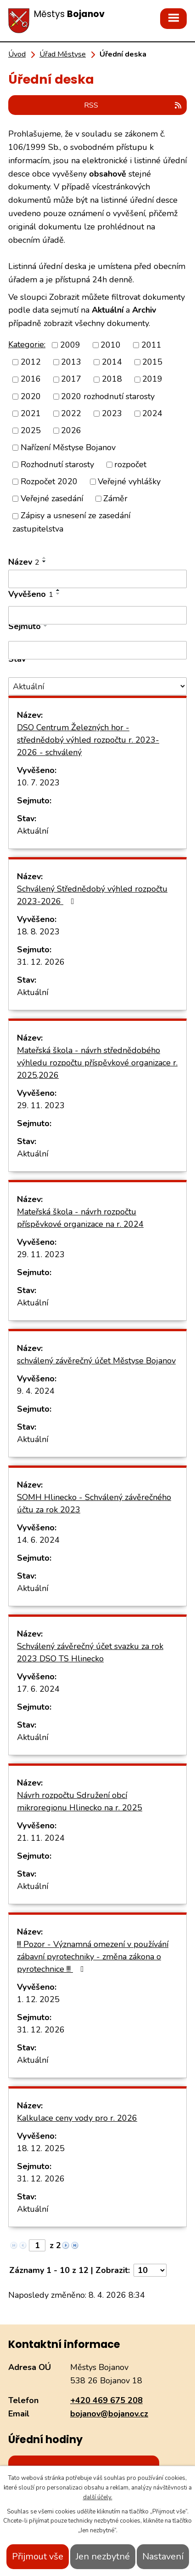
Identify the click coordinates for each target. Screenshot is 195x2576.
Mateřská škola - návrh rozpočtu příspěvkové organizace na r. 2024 (80, 1218)
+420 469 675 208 (106, 2400)
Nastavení (163, 2556)
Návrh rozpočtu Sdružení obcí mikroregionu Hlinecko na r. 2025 (79, 1801)
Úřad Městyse (62, 54)
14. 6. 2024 (38, 1540)
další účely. (97, 2497)
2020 (31, 396)
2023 (112, 413)
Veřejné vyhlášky (129, 481)
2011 (151, 344)
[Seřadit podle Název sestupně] (44, 561)
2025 (31, 430)
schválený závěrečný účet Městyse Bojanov (96, 1360)
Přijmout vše (37, 2556)
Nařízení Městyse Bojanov (68, 447)
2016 (31, 379)
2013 (71, 361)
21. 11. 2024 (41, 1837)
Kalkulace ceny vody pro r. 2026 (77, 2118)
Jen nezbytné (103, 2556)
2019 (152, 379)
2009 (70, 344)
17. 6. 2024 (38, 1688)
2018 (112, 379)
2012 (31, 361)
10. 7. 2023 (38, 782)
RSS (133, 105)
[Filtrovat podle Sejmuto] (97, 650)
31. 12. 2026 (41, 961)
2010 (110, 344)
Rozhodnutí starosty (57, 464)
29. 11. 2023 (41, 1105)
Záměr (115, 498)
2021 (31, 413)
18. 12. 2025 (41, 2148)
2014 (112, 361)
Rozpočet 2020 (49, 481)
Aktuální (32, 830)
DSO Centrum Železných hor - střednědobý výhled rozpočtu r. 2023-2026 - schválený (88, 740)
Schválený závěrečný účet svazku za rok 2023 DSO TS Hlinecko (90, 1652)
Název (23, 561)
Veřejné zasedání (52, 498)
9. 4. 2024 (36, 1391)
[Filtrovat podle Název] (97, 579)
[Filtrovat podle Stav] (97, 686)
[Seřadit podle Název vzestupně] (44, 558)
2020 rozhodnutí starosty (108, 396)
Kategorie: (26, 344)
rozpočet (130, 464)
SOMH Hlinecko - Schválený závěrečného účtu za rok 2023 (94, 1503)
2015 (152, 361)
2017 (71, 379)
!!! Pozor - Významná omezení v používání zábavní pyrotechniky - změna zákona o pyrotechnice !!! (92, 1957)
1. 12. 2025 (38, 1999)
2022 (71, 413)
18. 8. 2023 (38, 931)
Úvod (17, 54)
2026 (71, 430)
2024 (152, 413)
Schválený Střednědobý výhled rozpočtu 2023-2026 (92, 895)
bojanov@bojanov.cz (109, 2413)
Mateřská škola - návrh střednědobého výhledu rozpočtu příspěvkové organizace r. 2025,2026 (97, 1063)
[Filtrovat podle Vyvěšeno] (97, 615)
